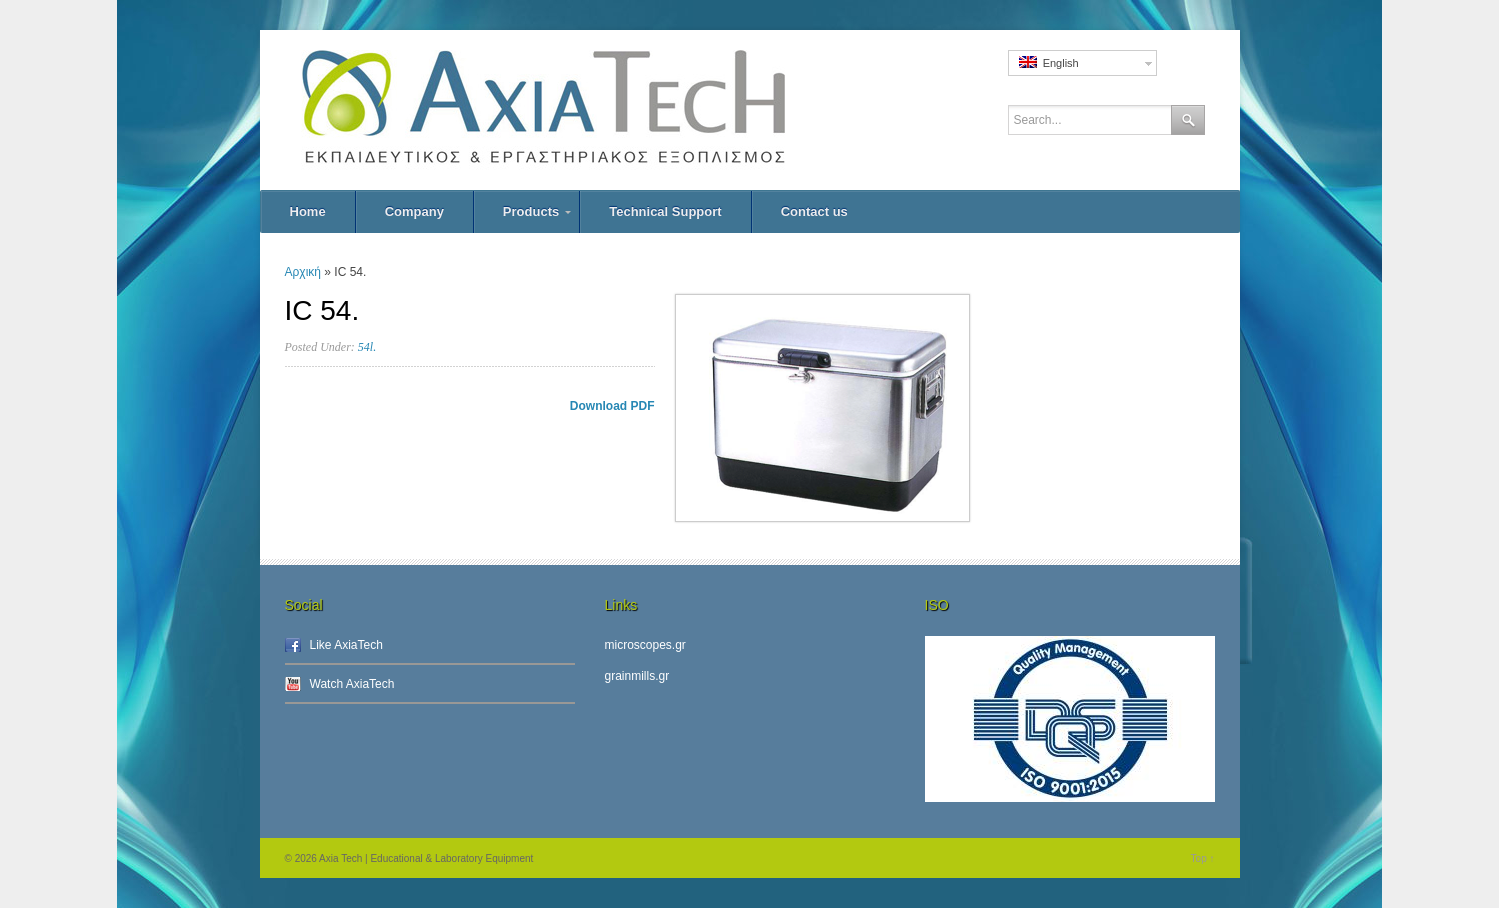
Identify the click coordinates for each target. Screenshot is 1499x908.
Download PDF (612, 406)
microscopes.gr (645, 645)
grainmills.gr (637, 676)
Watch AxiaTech (352, 684)
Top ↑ (1203, 858)
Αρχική (303, 272)
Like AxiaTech (346, 645)
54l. (367, 347)
